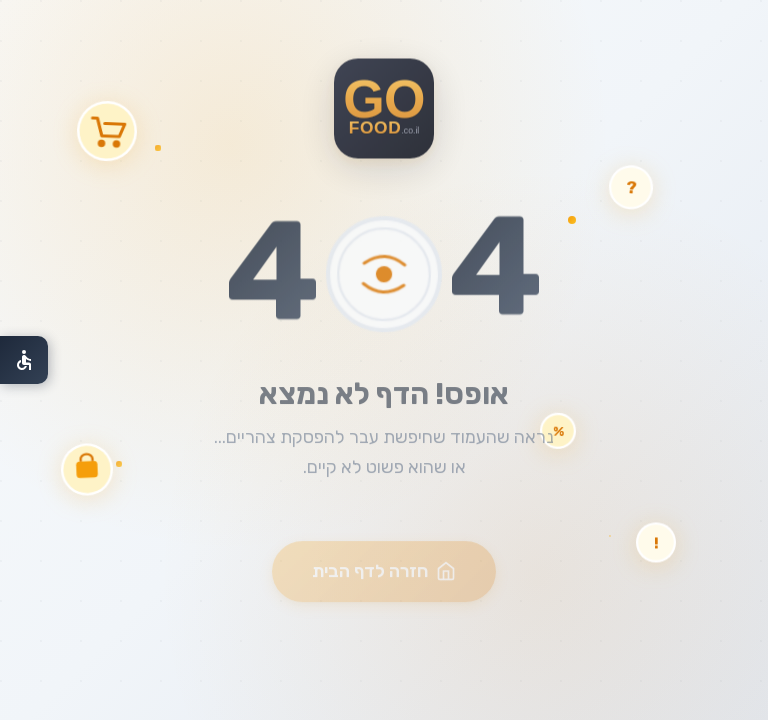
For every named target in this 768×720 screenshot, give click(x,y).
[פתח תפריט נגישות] (24, 360)
